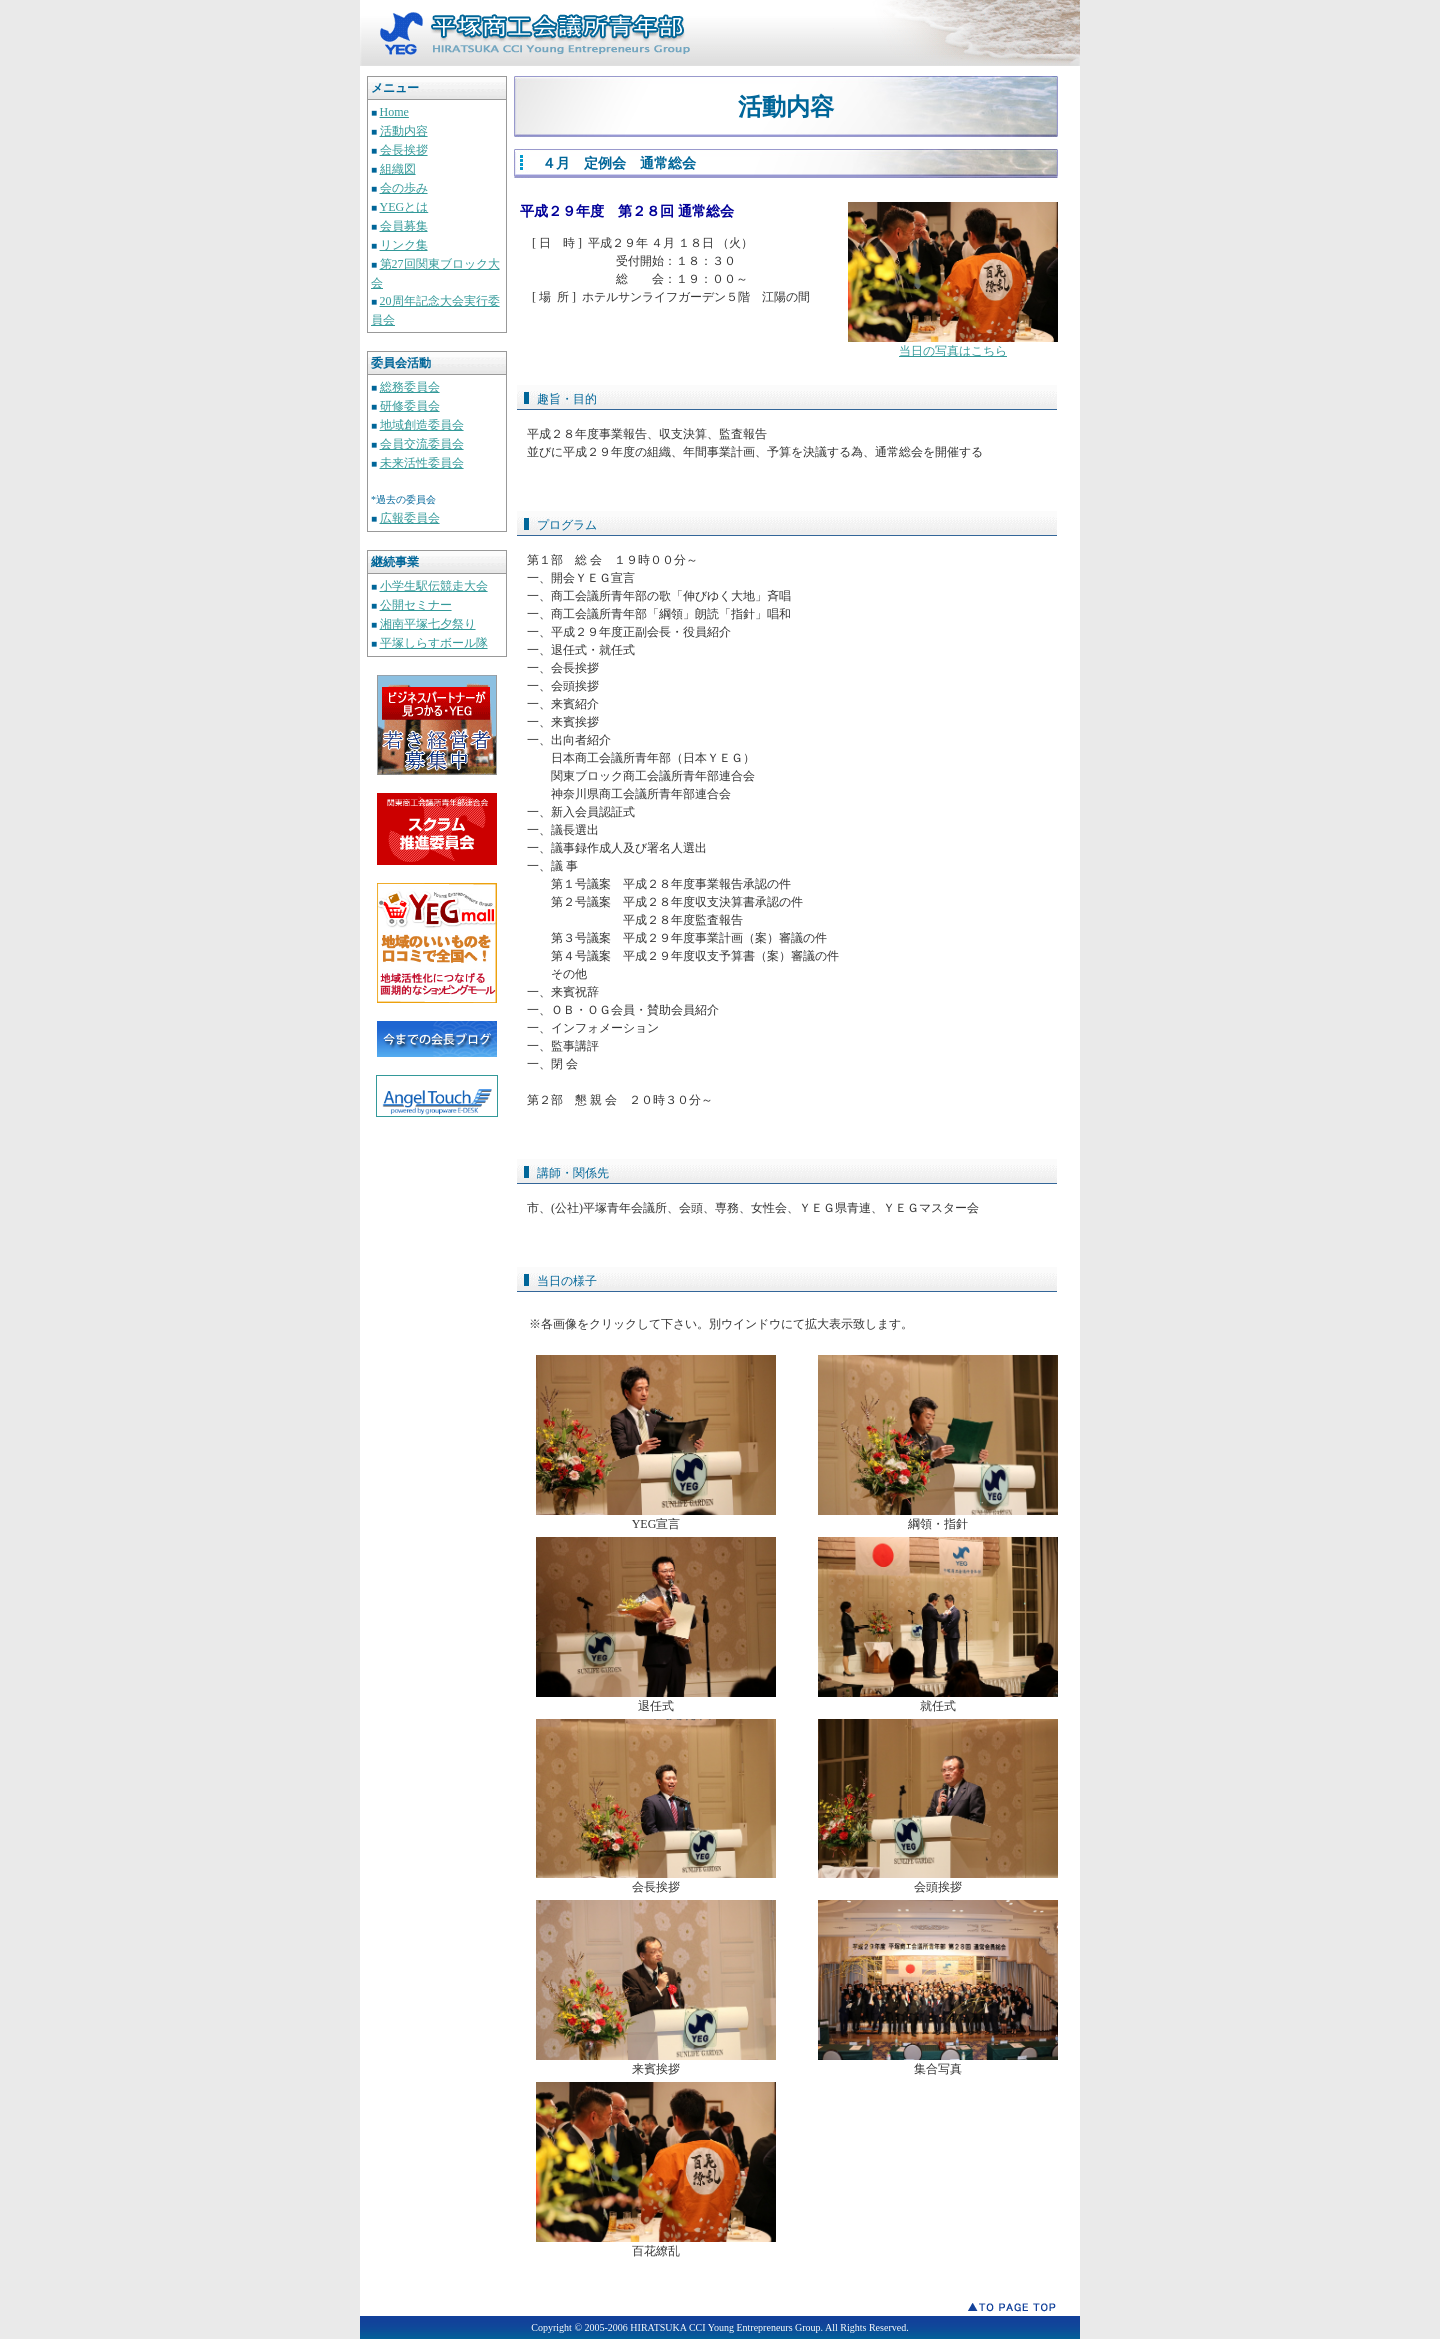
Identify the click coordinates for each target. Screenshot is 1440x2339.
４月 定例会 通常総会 (619, 163)
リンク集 (404, 245)
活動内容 (404, 131)
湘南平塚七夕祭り (428, 624)
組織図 (398, 169)
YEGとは (404, 207)
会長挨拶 (404, 150)
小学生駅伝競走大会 (434, 586)
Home (394, 112)
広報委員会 (410, 518)
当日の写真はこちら (953, 351)
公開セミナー (416, 605)
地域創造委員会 (422, 425)
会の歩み (404, 188)
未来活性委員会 (422, 463)
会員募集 (404, 226)
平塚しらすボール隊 (434, 643)
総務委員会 (410, 387)
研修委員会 (410, 406)
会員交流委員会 (422, 444)
